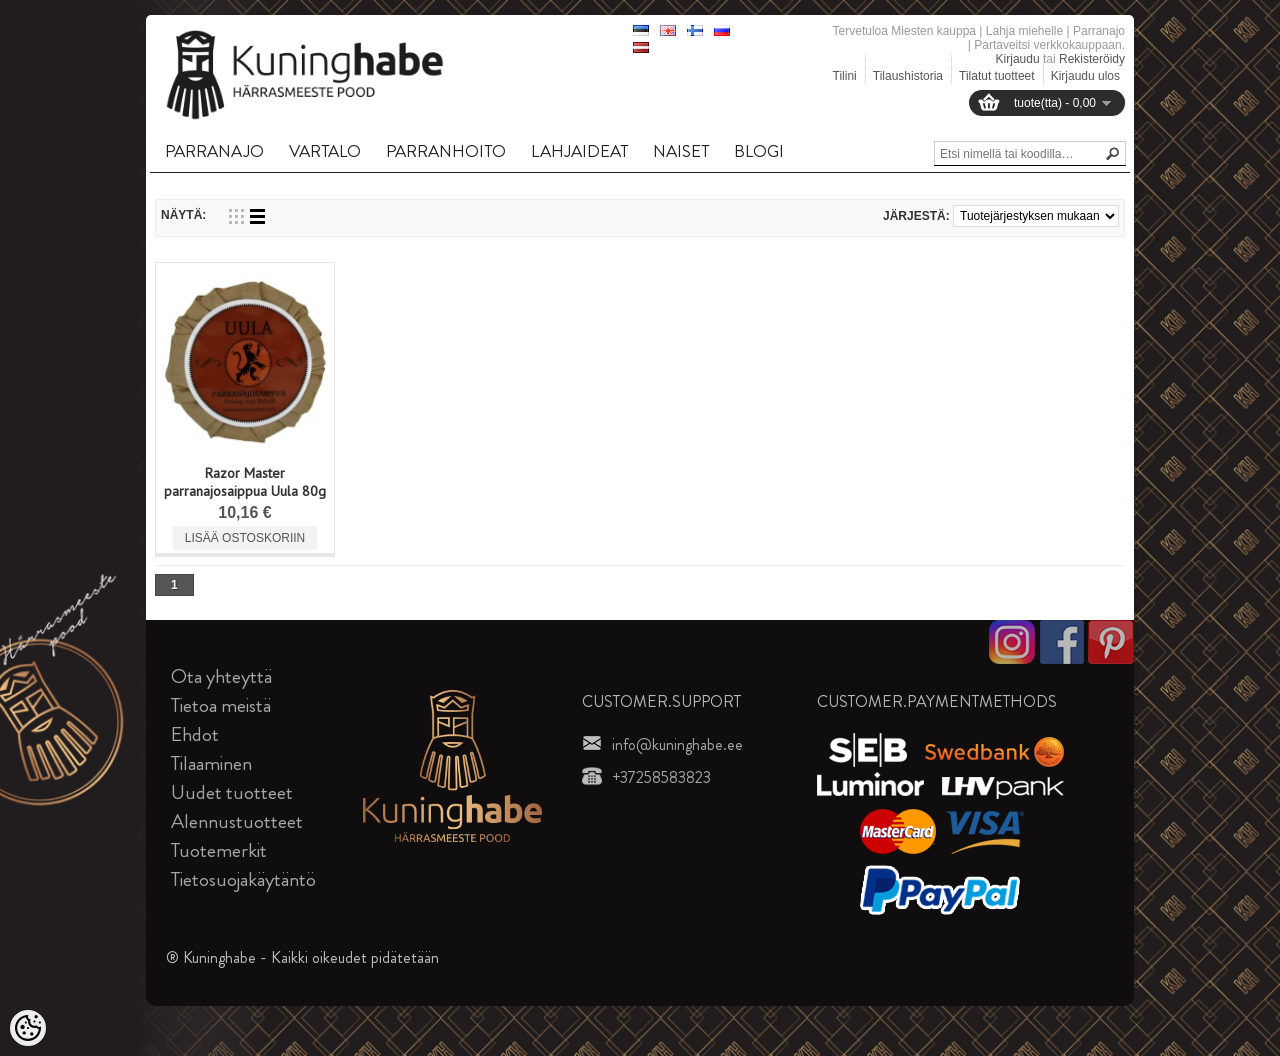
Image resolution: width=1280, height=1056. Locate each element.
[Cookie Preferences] (28, 1028)
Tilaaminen (211, 763)
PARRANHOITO (446, 151)
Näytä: (183, 215)
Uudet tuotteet (232, 792)
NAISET (681, 151)
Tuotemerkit (219, 850)
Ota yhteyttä (221, 676)
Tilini (845, 76)
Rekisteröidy (1092, 59)
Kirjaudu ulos (1085, 76)
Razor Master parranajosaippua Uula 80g (245, 482)
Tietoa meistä (221, 705)
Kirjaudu (1018, 59)
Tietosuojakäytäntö (243, 879)
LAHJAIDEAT (579, 151)
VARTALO (325, 151)
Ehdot (195, 734)
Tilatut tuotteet (997, 76)
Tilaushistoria (908, 76)
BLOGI (759, 151)
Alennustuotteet (237, 821)
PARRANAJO (214, 151)
